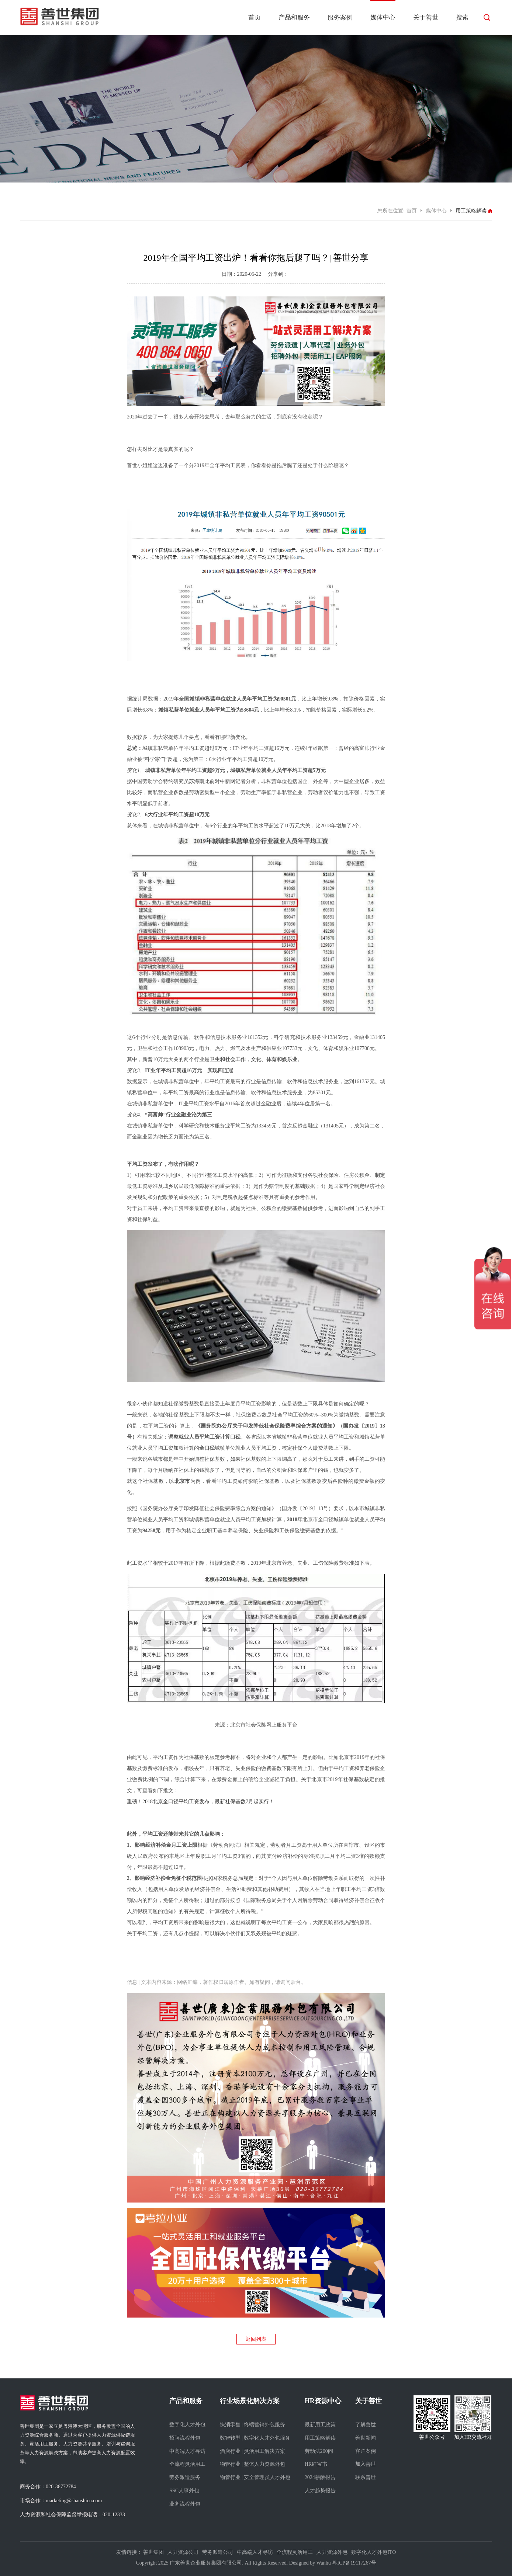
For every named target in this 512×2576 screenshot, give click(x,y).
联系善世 (365, 2477)
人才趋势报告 (320, 2490)
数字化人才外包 (187, 2424)
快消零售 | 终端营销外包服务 (253, 2424)
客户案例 (365, 2451)
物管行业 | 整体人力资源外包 (253, 2464)
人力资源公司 (182, 2552)
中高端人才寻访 (187, 2451)
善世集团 (153, 2552)
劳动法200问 (319, 2451)
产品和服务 (294, 17)
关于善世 (425, 17)
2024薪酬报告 (320, 2477)
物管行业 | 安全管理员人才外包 (255, 2477)
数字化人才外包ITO (373, 2552)
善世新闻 (365, 2438)
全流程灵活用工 (187, 2464)
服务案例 (340, 17)
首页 (254, 17)
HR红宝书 (316, 2464)
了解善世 (365, 2424)
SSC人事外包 (184, 2490)
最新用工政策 (320, 2424)
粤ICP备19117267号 (354, 2563)
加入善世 (365, 2464)
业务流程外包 (184, 2504)
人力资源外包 (331, 2552)
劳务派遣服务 (184, 2477)
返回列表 (256, 2339)
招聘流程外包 (184, 2438)
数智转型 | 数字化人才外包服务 (255, 2438)
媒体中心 (382, 17)
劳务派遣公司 (217, 2552)
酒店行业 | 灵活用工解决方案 (253, 2451)
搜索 (462, 17)
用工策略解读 (320, 2438)
